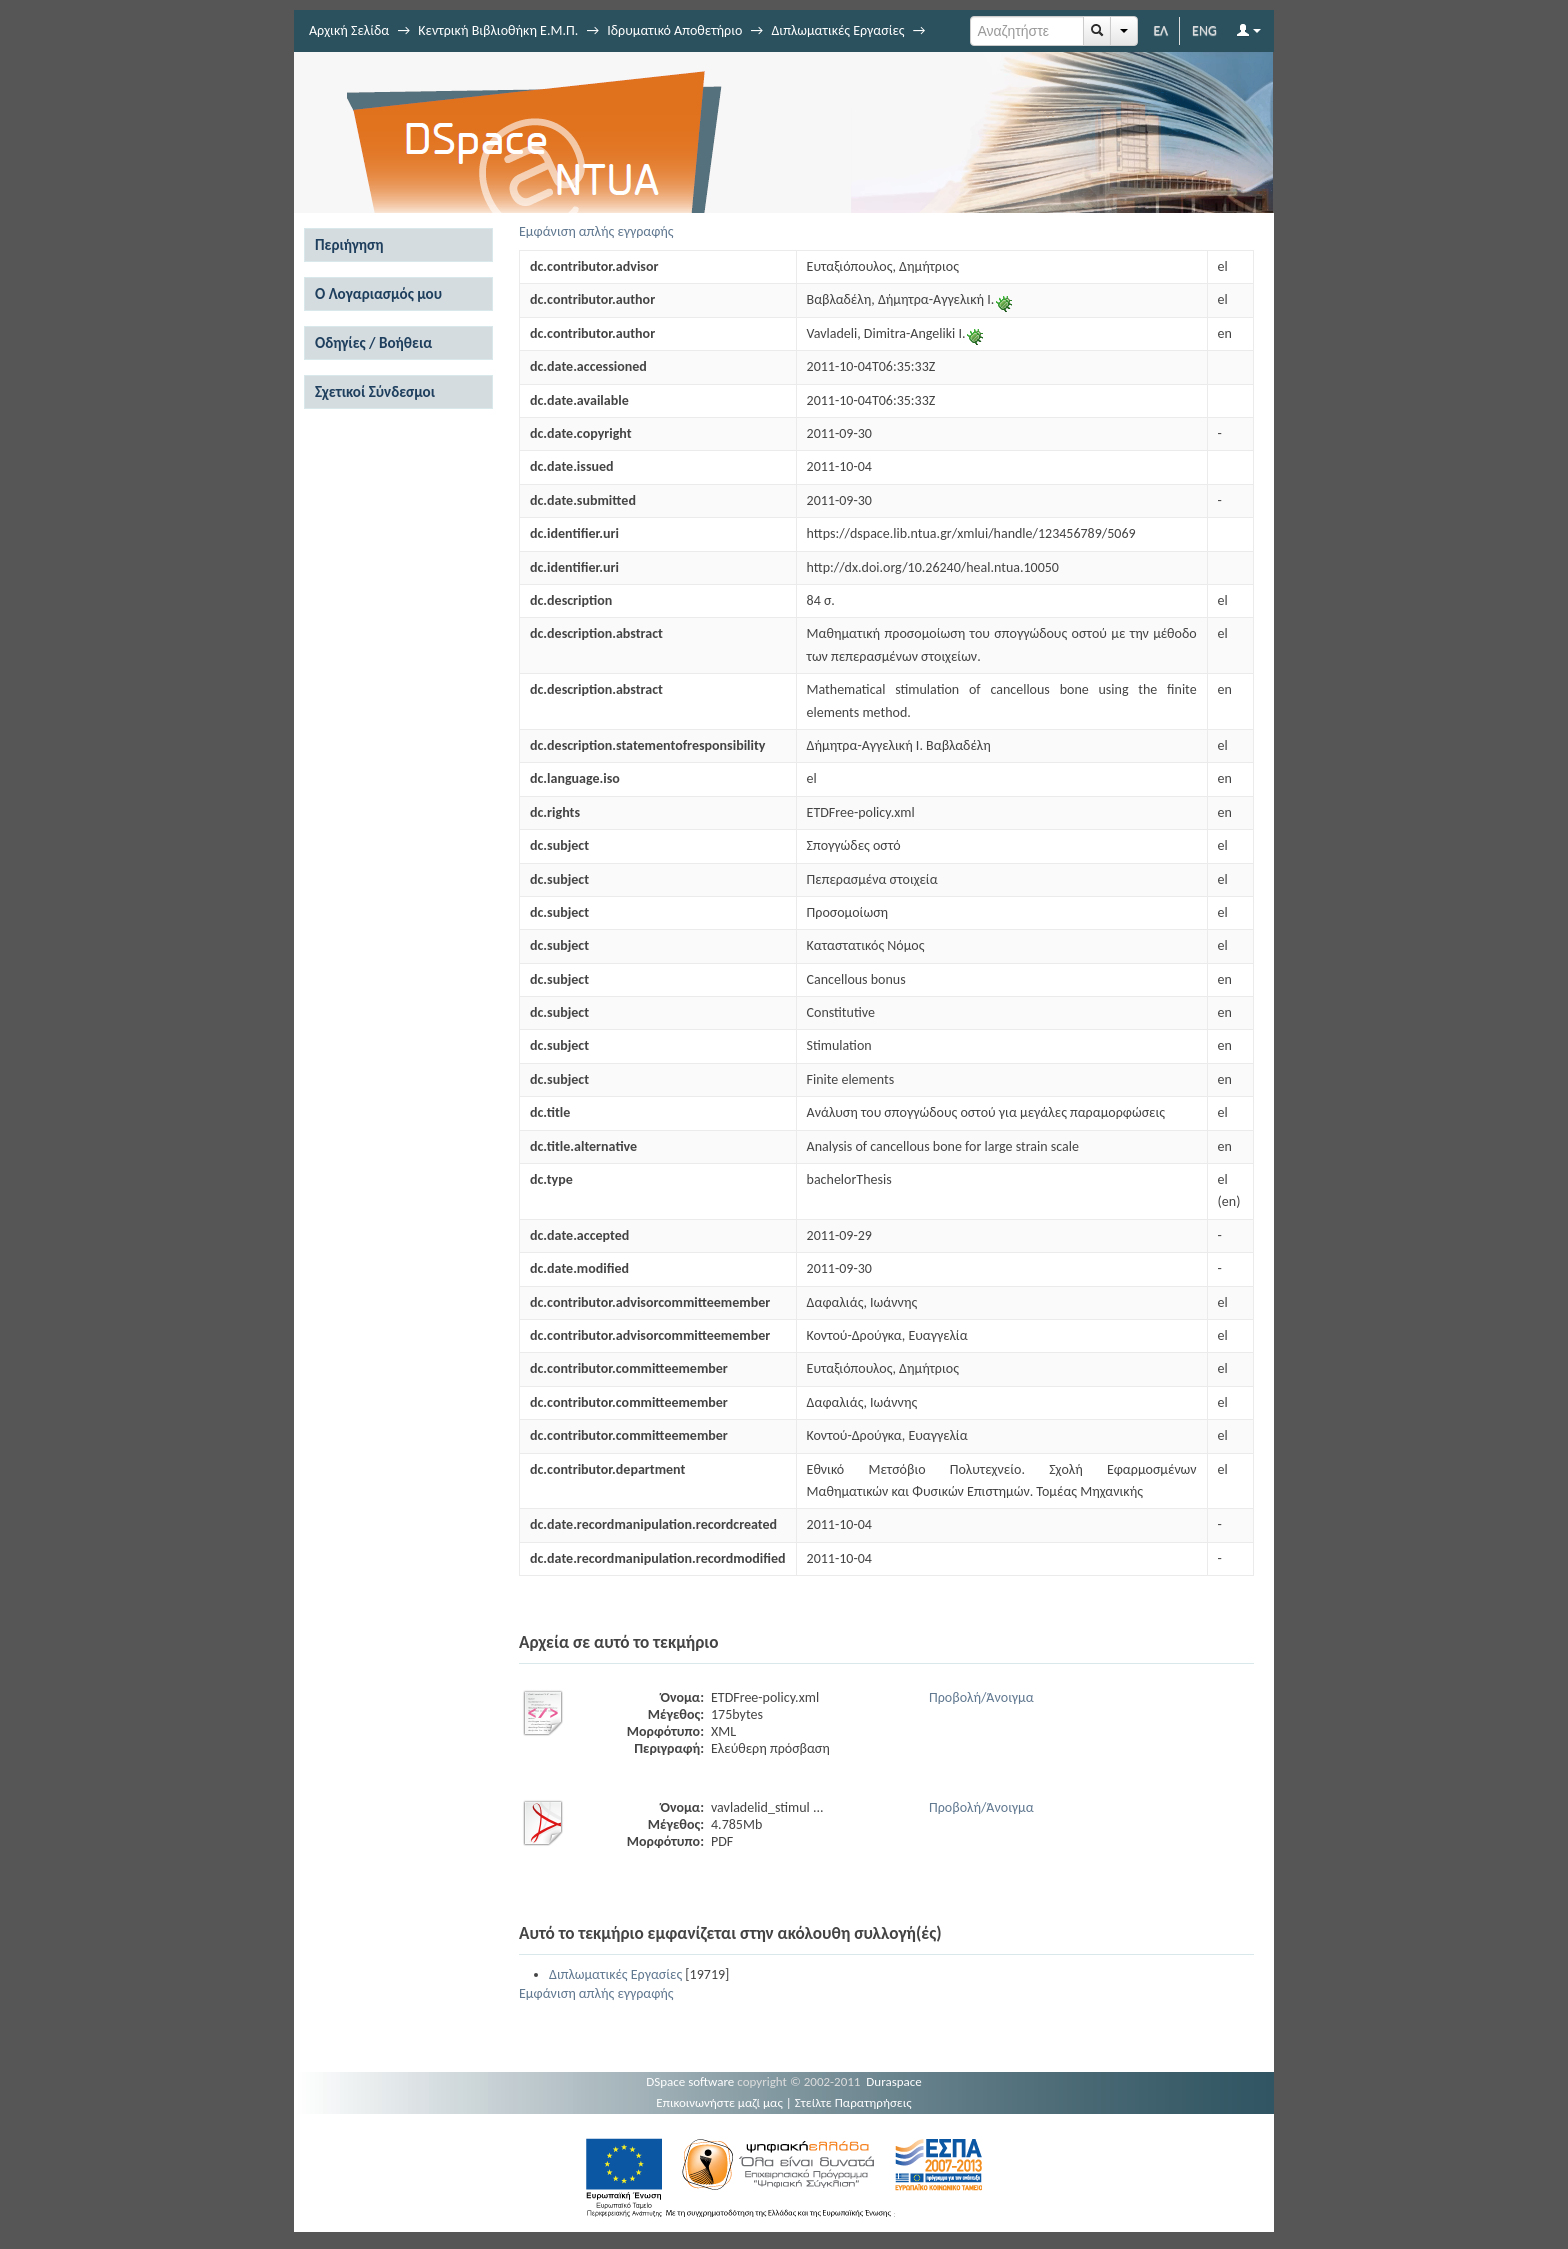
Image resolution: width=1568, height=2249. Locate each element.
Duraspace (894, 2081)
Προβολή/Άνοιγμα (981, 1697)
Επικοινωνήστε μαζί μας (719, 2102)
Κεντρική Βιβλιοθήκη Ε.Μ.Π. (498, 30)
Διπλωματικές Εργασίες (837, 30)
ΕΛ (1160, 30)
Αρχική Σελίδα (349, 30)
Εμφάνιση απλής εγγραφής (596, 231)
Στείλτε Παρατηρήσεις (853, 2102)
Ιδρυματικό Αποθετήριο (674, 30)
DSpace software (690, 2081)
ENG (1204, 30)
